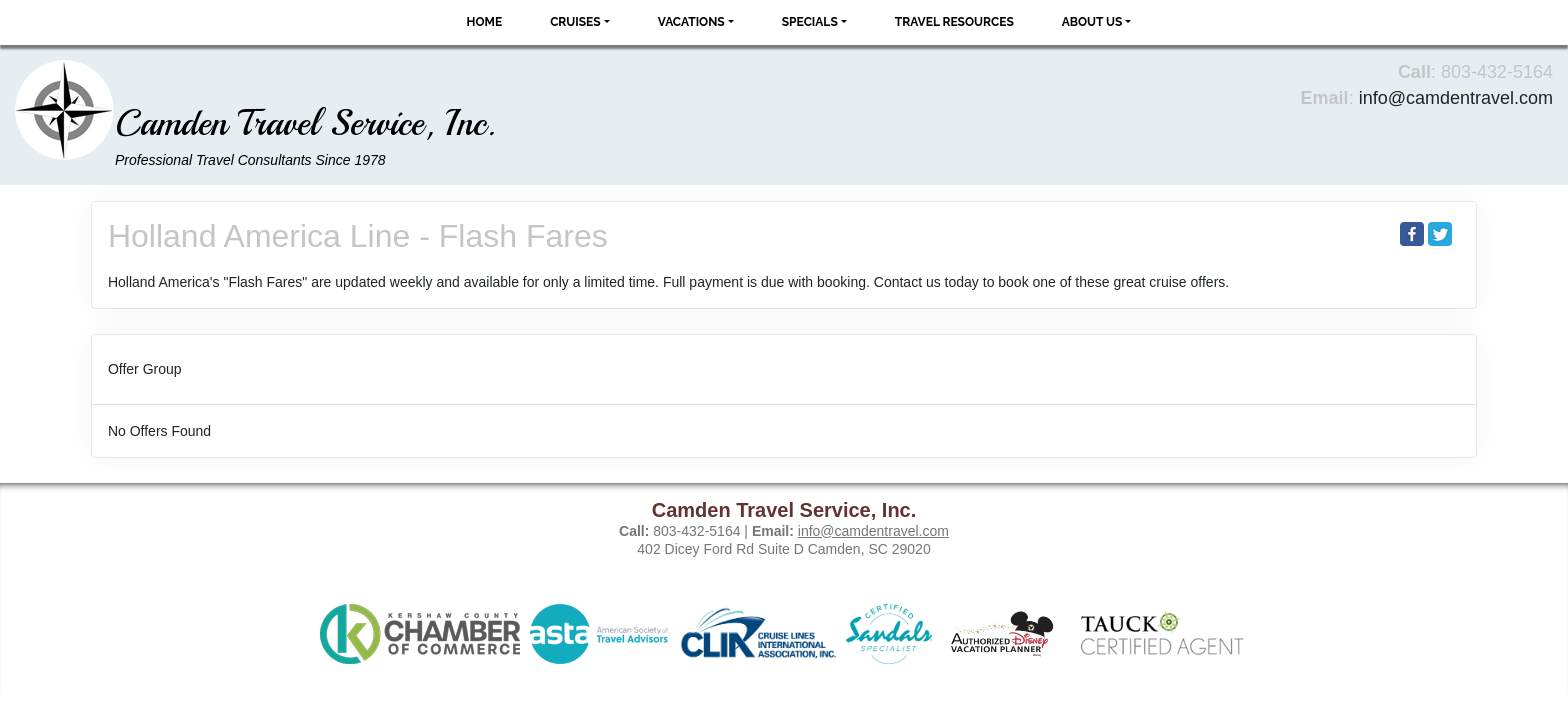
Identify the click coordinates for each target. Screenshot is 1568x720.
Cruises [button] (575, 22)
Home (485, 22)
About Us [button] (1092, 22)
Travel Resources (954, 22)
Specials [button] (810, 22)
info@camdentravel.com (1456, 98)
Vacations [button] (691, 22)
